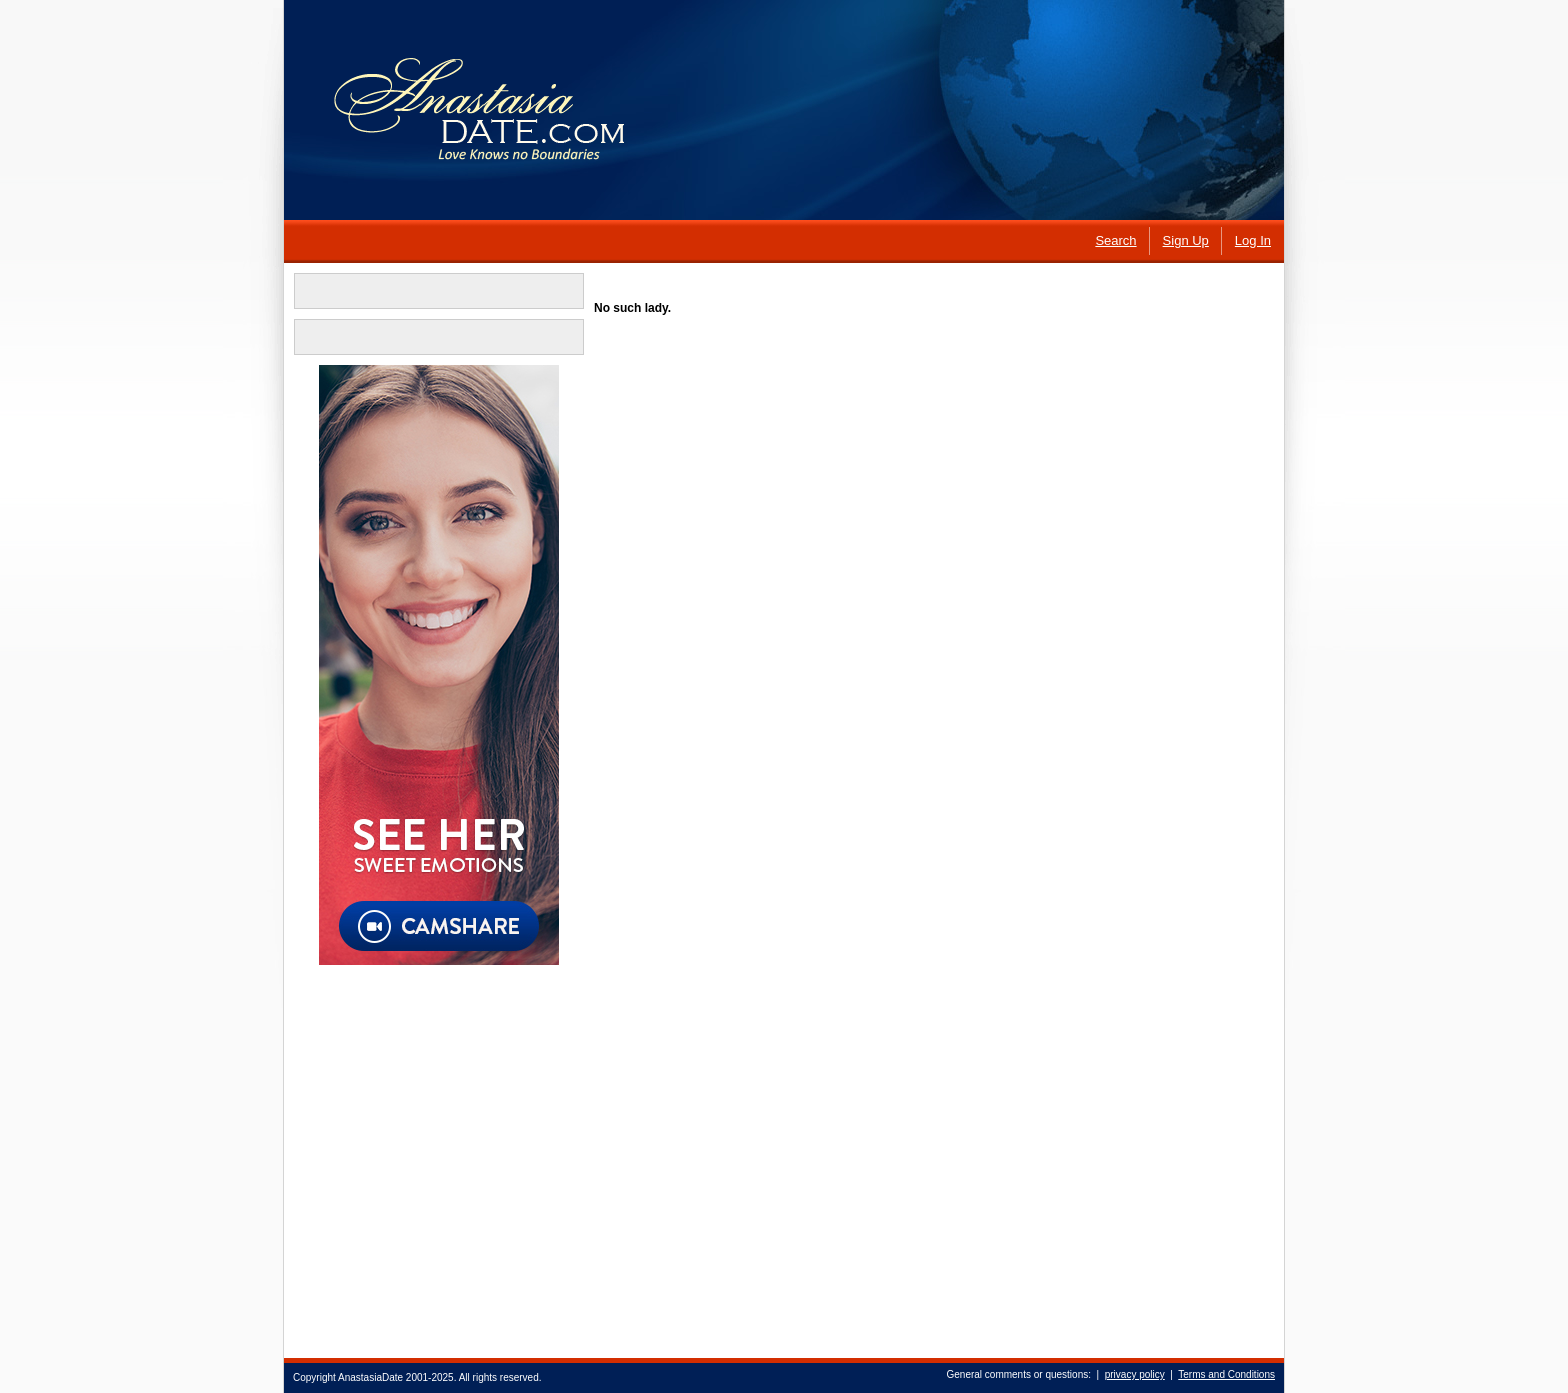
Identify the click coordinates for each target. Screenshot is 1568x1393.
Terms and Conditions (1226, 1374)
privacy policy (1135, 1374)
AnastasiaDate (370, 1377)
